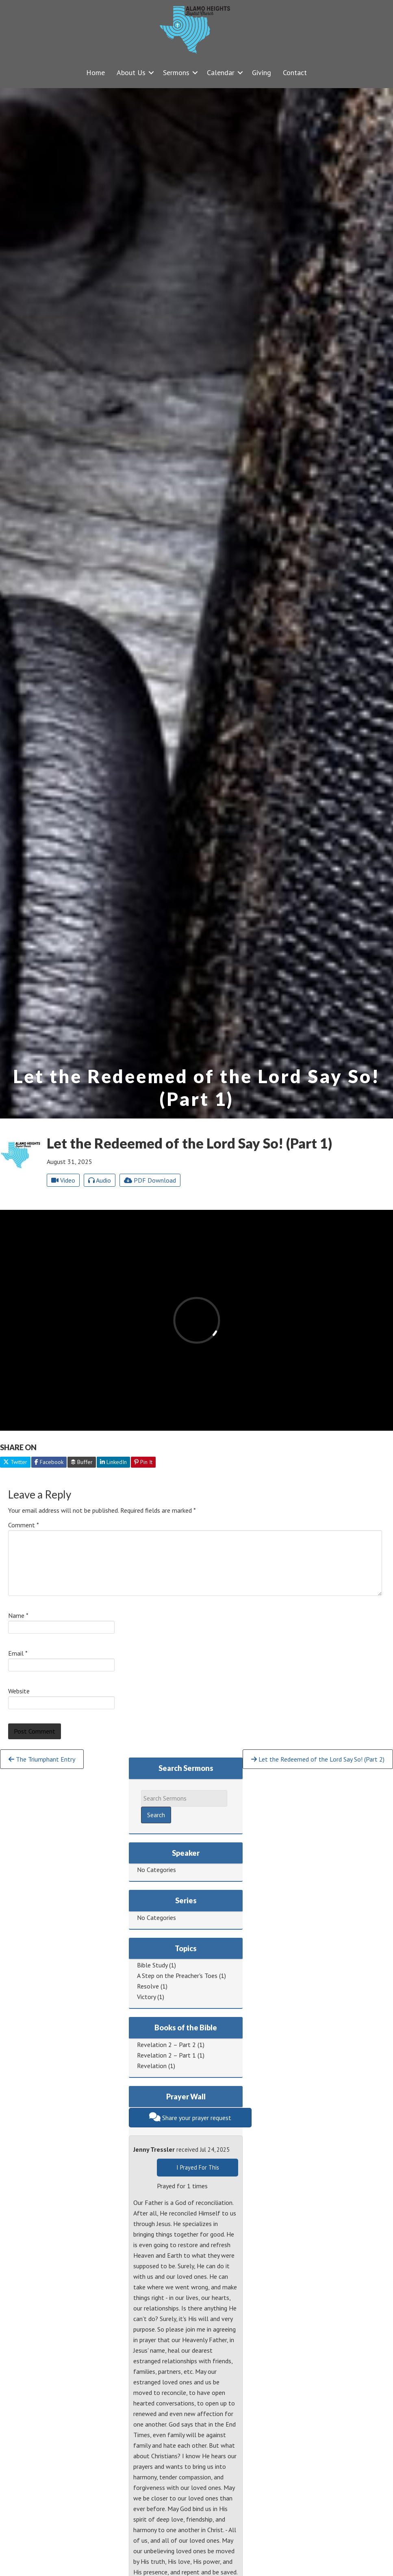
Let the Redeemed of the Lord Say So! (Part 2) (317, 1759)
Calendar (220, 72)
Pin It (143, 1462)
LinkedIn (113, 1462)
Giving (261, 72)
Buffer (82, 1462)
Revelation (152, 2066)
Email (18, 1653)
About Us (131, 72)
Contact (295, 72)
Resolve (148, 1986)
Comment (23, 1525)
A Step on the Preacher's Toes (177, 1975)
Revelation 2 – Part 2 (166, 2045)
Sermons (176, 72)
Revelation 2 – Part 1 (166, 2055)
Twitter (15, 1462)
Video (63, 1180)
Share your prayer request (190, 2117)
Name (18, 1615)
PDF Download (150, 1180)
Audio (99, 1180)
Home (95, 72)
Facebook (49, 1462)
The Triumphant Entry (42, 1759)
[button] (151, 72)
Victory (146, 1997)
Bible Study (152, 1965)
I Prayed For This (197, 2167)
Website (19, 1691)
